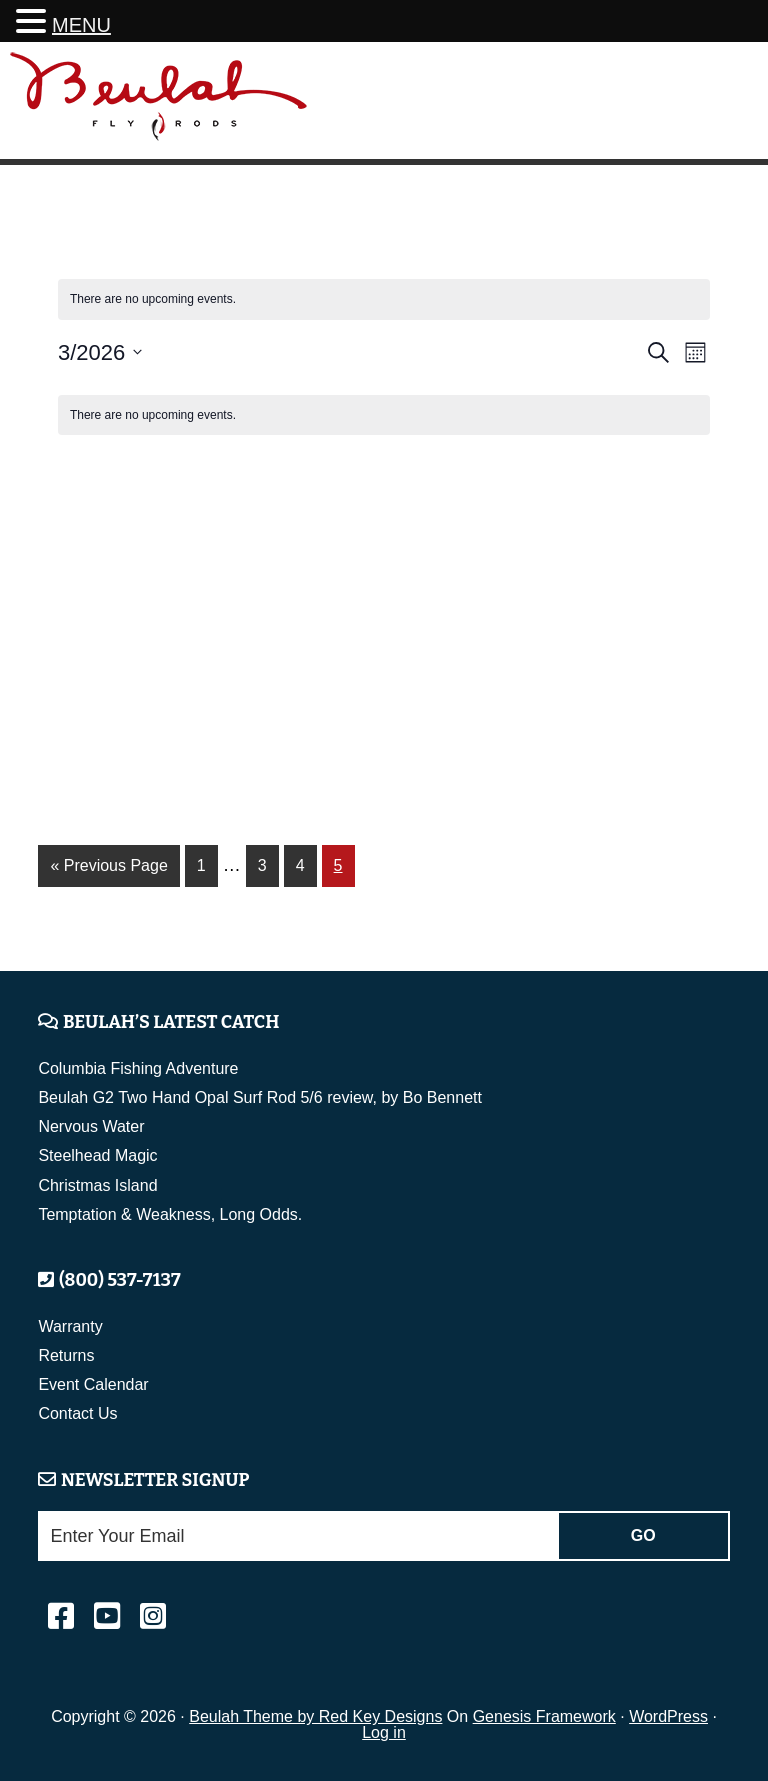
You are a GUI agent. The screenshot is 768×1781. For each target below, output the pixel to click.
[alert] (384, 415)
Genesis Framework (544, 1716)
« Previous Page (108, 869)
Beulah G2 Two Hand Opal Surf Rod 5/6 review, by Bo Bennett (260, 1097)
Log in (384, 1732)
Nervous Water (91, 1126)
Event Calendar (93, 1384)
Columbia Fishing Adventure (138, 1068)
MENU (81, 25)
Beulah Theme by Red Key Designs (315, 1716)
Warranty (70, 1326)
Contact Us (77, 1413)
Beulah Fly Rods (159, 103)
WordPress (668, 1716)
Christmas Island (97, 1185)
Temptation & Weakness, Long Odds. (170, 1214)
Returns (66, 1355)
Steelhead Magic (97, 1155)
